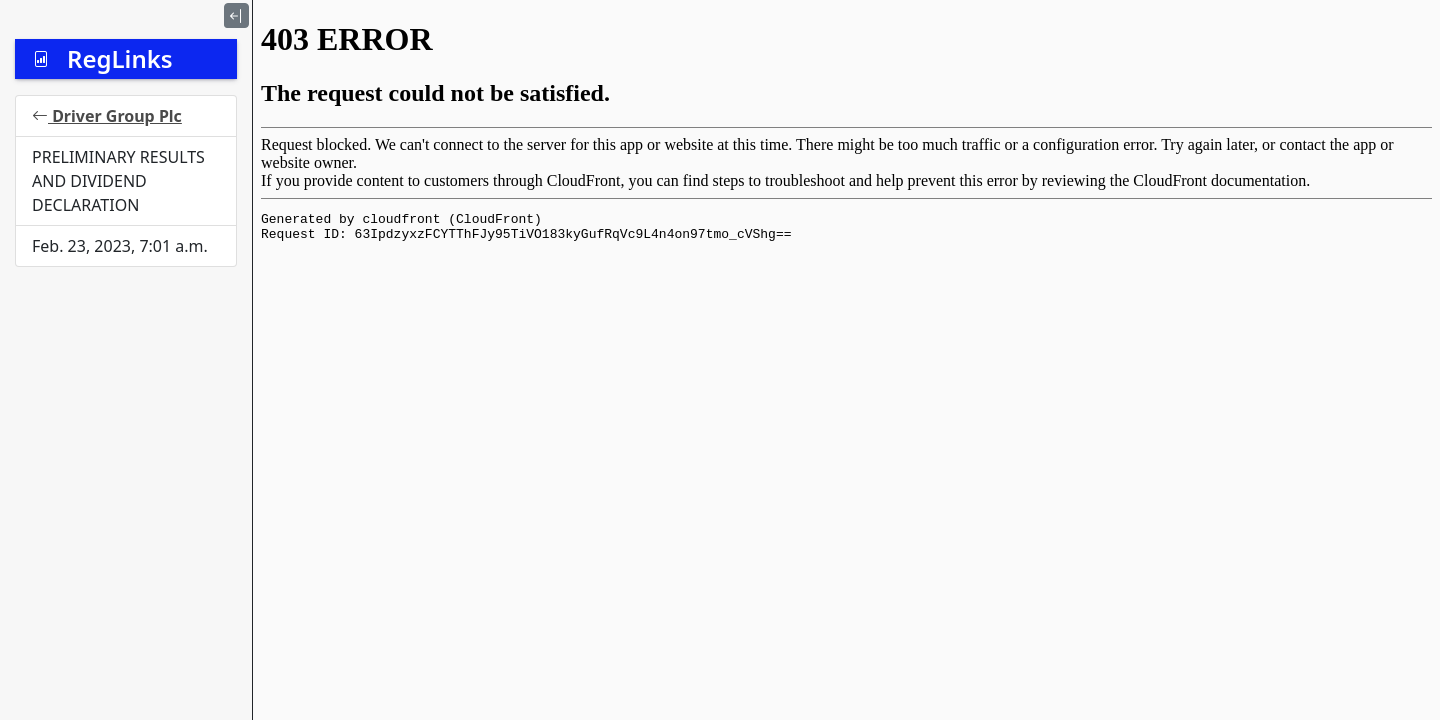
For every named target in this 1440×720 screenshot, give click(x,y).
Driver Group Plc (107, 116)
